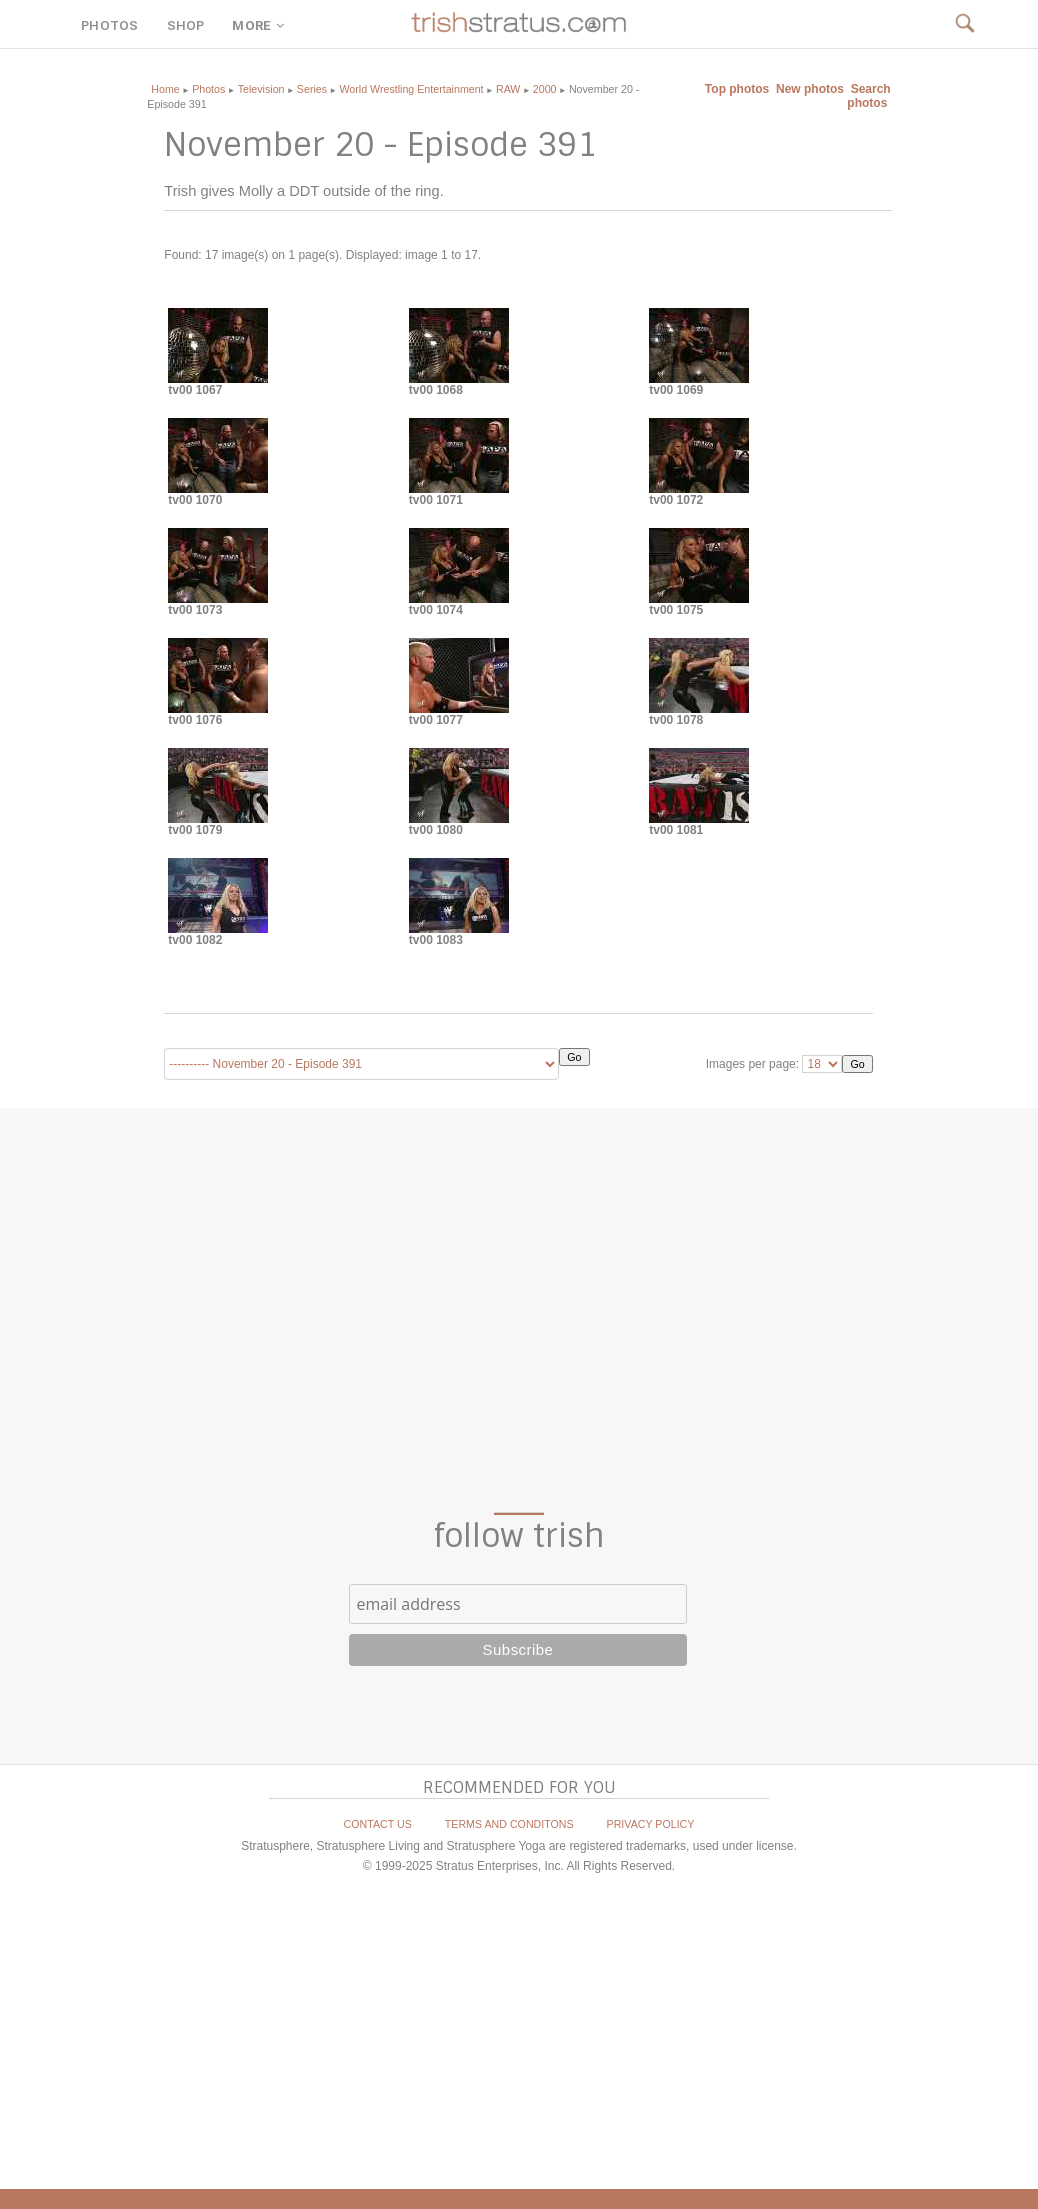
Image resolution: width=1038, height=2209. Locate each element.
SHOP (186, 25)
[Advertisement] (519, 1310)
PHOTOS (109, 25)
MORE (260, 25)
